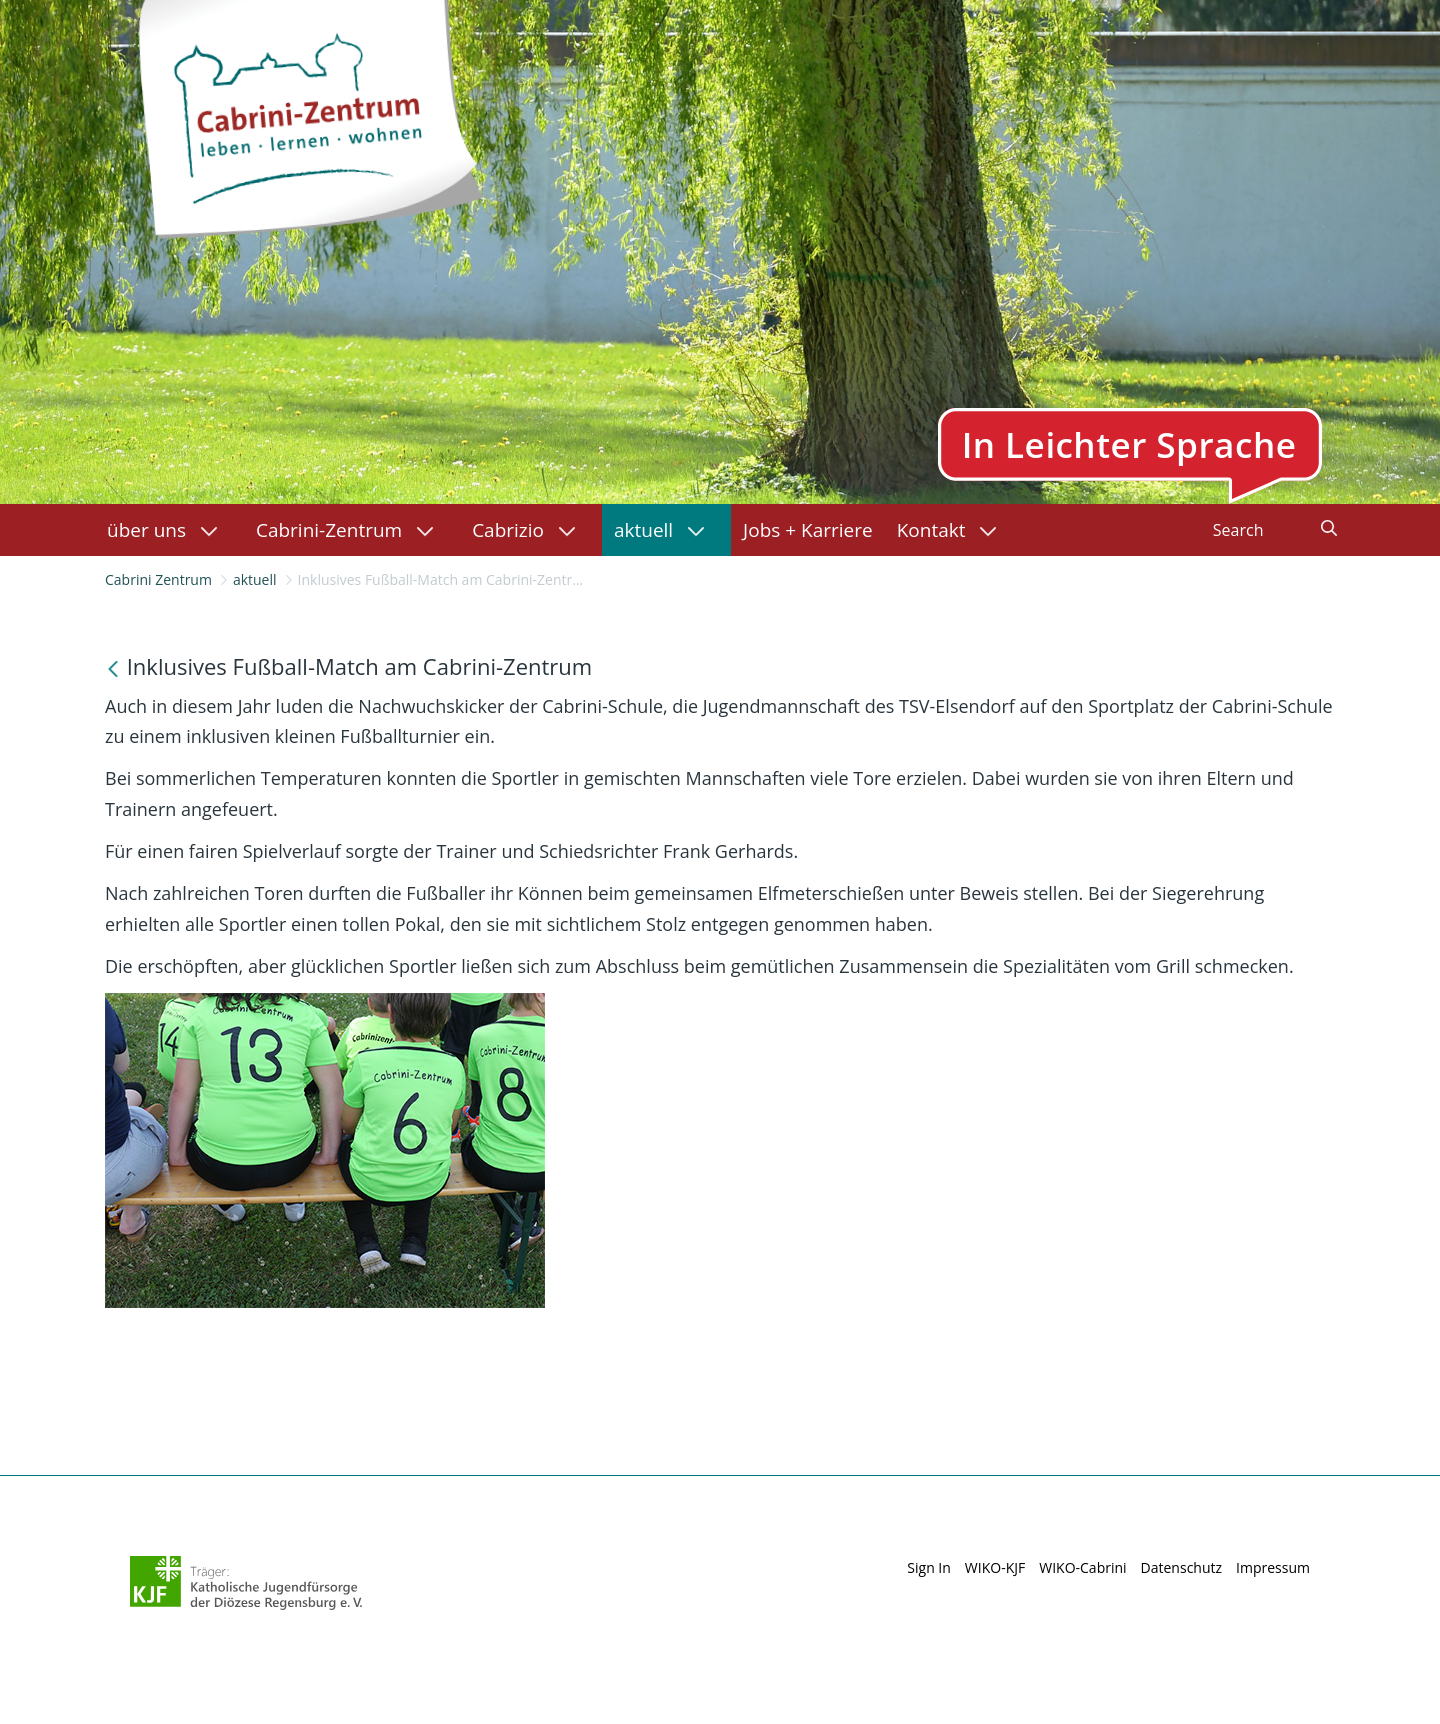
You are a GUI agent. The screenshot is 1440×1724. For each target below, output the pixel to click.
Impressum (1273, 1567)
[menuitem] (169, 530)
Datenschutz (1181, 1567)
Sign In (929, 1567)
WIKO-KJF (995, 1567)
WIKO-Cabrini (1082, 1567)
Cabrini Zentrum (158, 579)
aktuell (255, 579)
